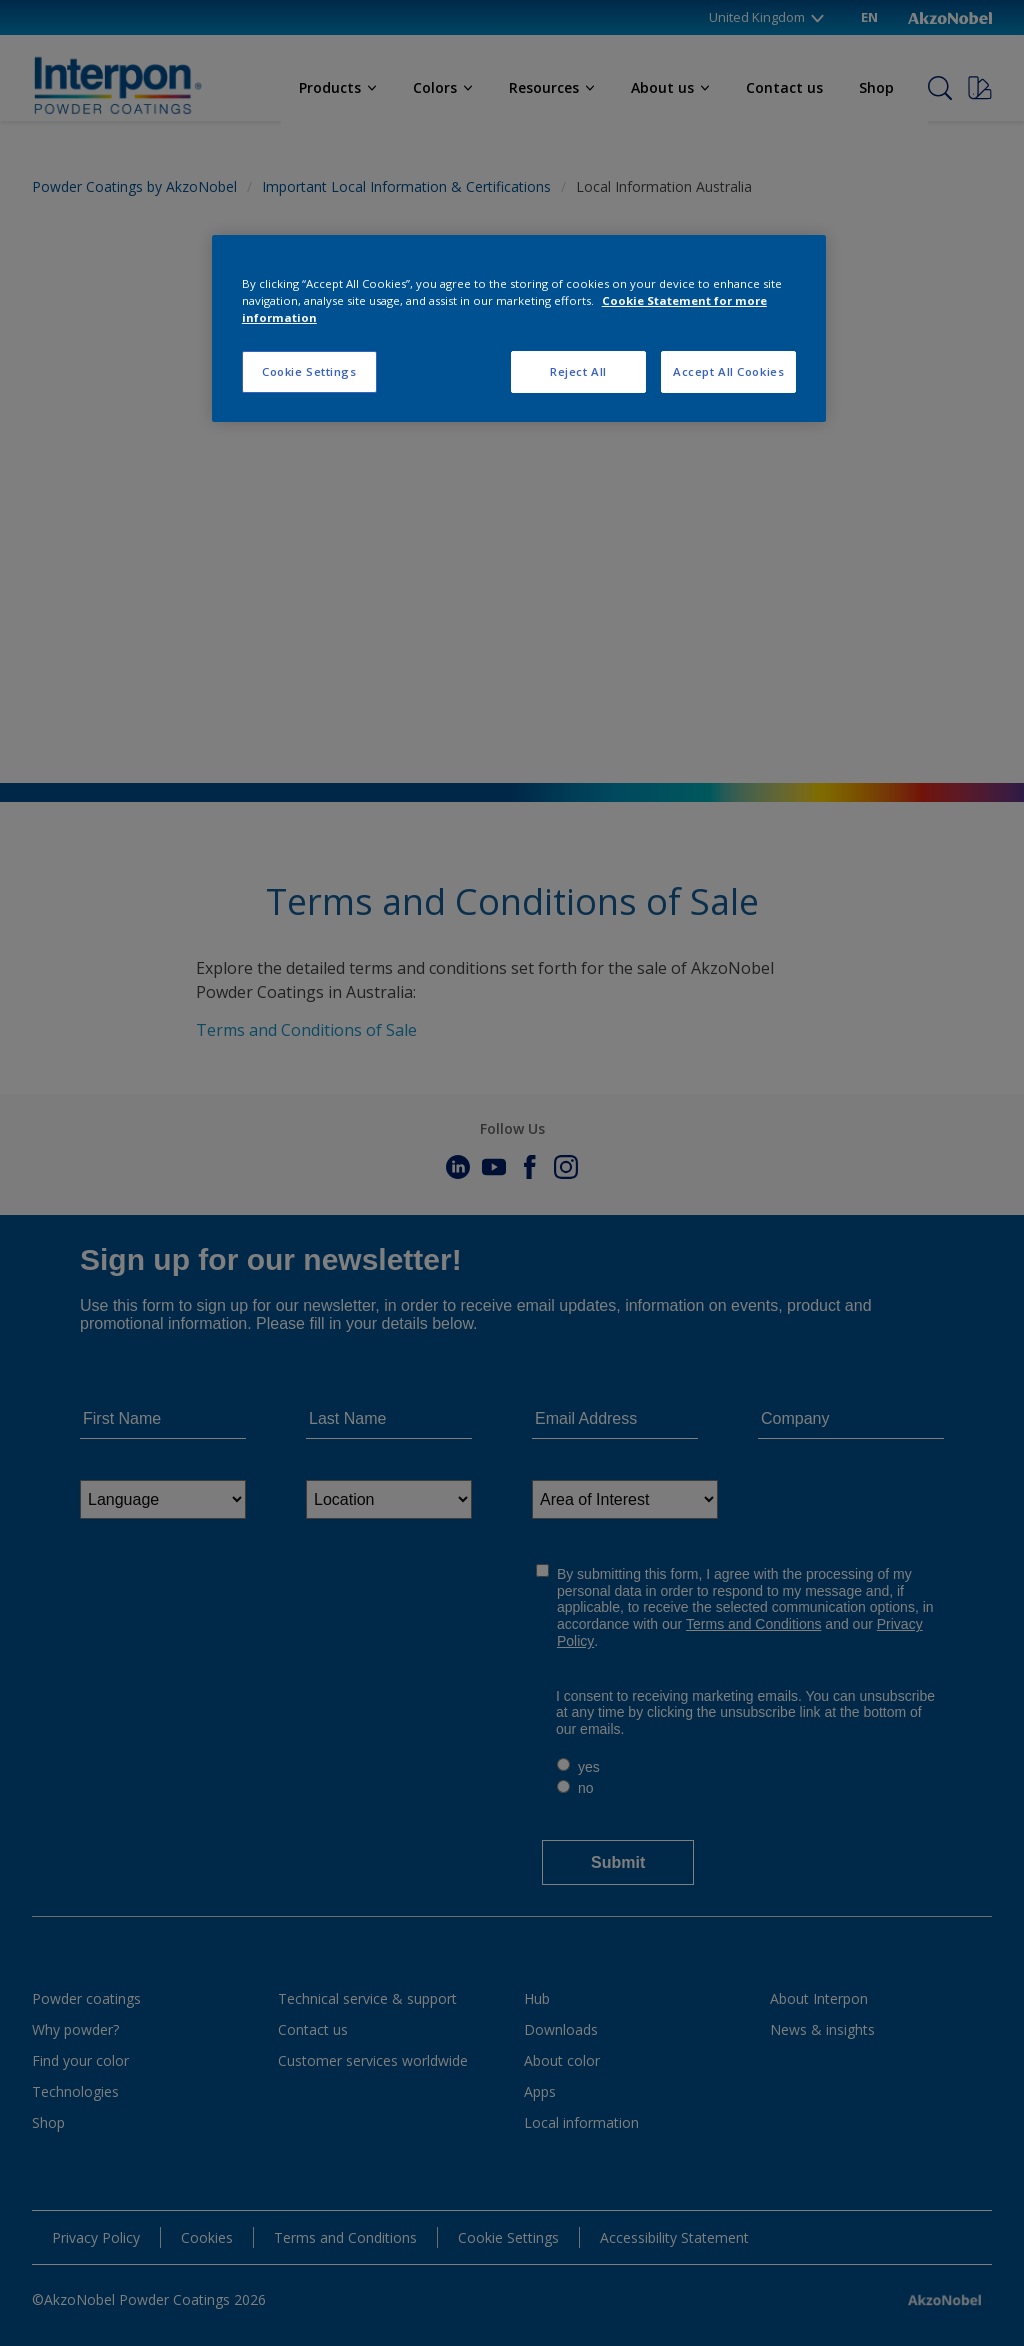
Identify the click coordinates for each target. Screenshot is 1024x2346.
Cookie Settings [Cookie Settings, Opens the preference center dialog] (309, 371)
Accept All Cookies (728, 371)
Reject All (578, 371)
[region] (519, 328)
